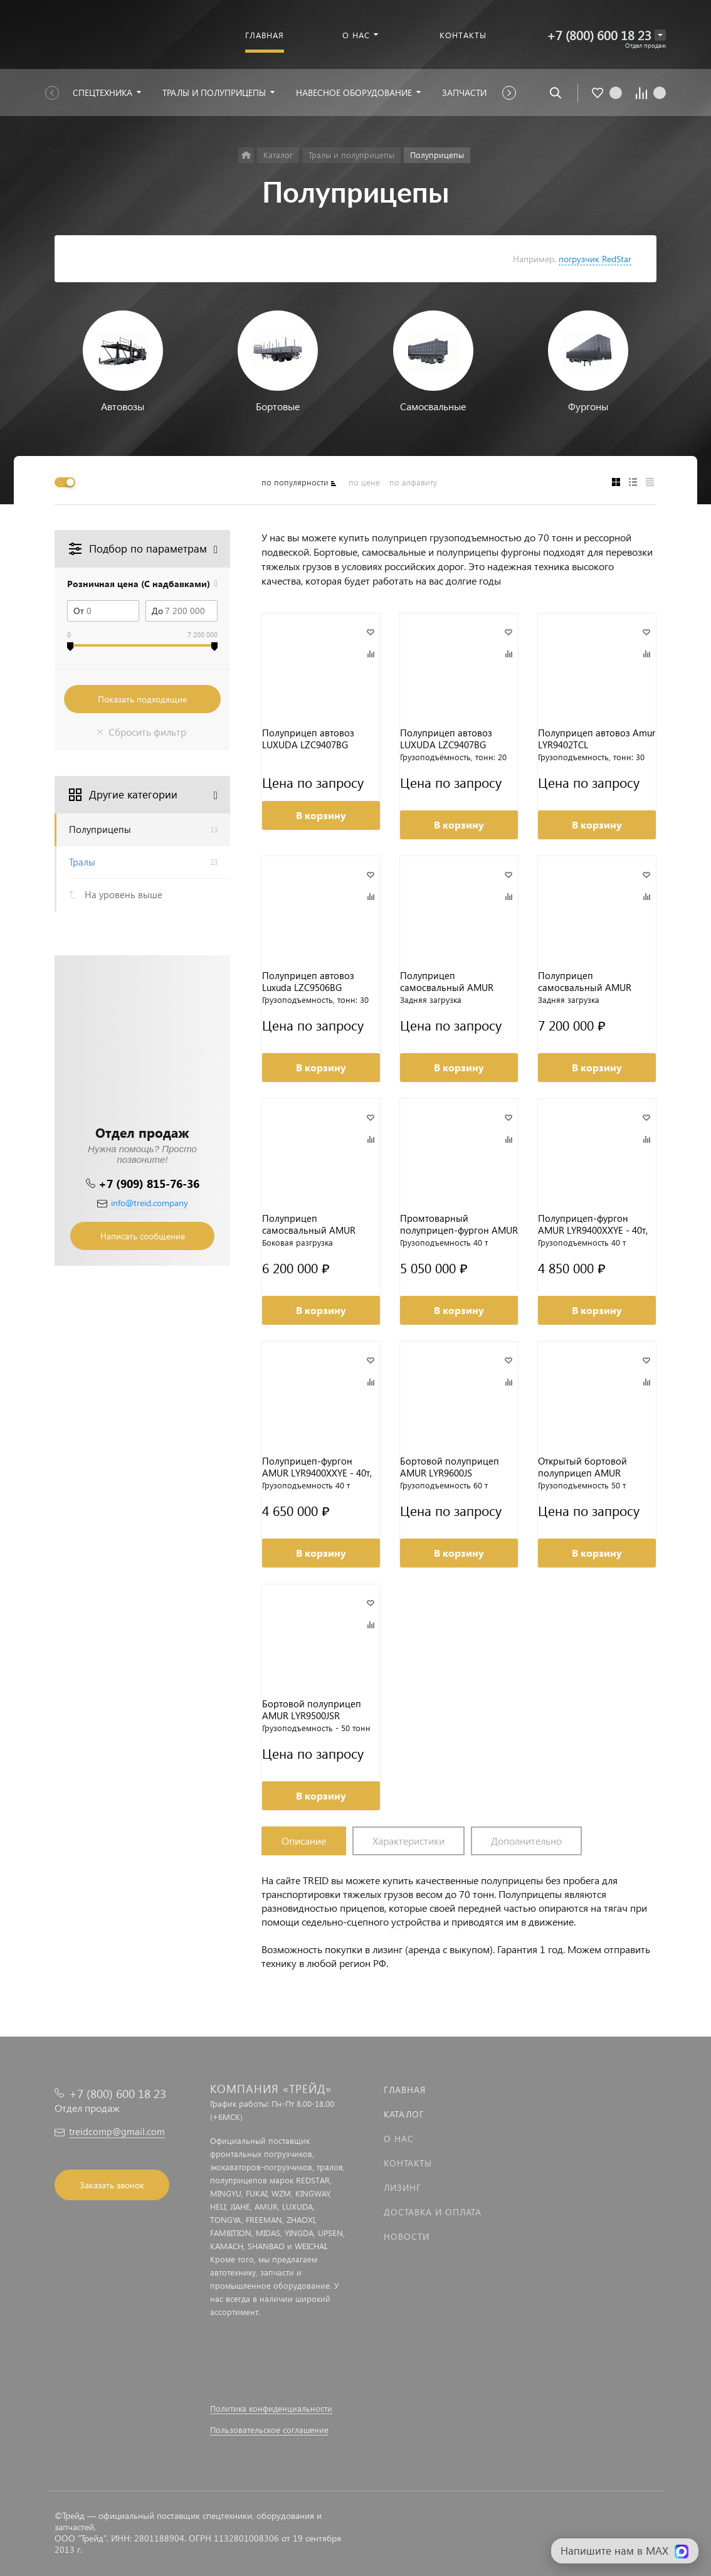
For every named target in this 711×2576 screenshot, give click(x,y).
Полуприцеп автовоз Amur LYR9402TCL (596, 739)
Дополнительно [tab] (526, 1840)
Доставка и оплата (433, 2212)
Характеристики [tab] (408, 1840)
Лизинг (402, 2187)
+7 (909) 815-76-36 (148, 1183)
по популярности (295, 482)
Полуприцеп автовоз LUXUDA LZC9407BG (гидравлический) (308, 739)
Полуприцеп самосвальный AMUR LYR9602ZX (446, 982)
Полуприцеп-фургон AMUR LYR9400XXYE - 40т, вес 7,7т (317, 1467)
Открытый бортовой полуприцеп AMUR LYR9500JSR (582, 1467)
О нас (399, 2138)
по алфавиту (413, 482)
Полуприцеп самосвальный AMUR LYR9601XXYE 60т (309, 1224)
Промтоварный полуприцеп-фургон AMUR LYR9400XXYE (459, 1224)
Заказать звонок (112, 2185)
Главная (405, 2090)
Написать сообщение (142, 1236)
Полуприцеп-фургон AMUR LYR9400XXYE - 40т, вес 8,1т (593, 1224)
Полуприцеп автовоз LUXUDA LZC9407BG (446, 739)
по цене (364, 482)
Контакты (408, 2163)
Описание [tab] (304, 1840)
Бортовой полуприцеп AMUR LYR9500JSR (311, 1710)
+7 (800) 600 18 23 (599, 35)
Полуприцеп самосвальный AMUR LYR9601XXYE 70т (584, 982)
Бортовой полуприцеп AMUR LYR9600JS (449, 1467)
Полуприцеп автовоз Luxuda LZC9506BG (308, 982)
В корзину (321, 815)
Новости (406, 2236)
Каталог (404, 2114)
